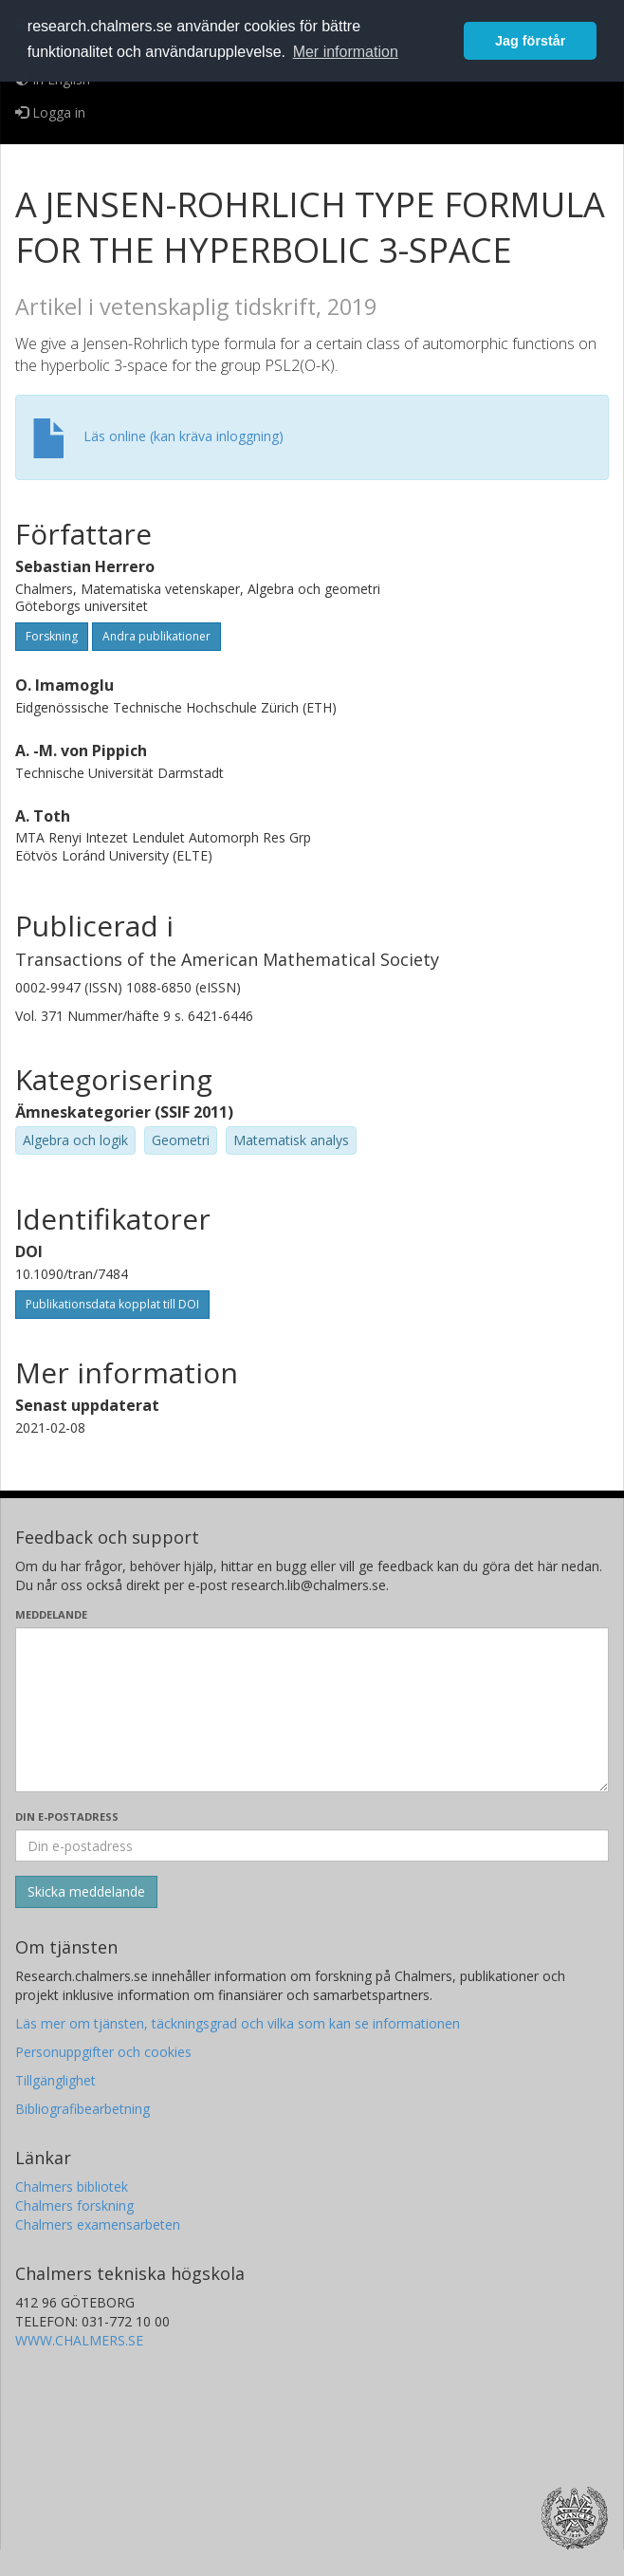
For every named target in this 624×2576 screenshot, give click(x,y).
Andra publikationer (156, 636)
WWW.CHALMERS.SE (79, 2340)
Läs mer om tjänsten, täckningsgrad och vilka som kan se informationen (237, 2023)
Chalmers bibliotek (71, 2187)
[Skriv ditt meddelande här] (312, 1709)
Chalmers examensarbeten (97, 2224)
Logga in (50, 112)
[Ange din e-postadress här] (312, 1845)
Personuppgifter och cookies (103, 2052)
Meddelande (51, 1614)
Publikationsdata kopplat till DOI (112, 1304)
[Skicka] (86, 1892)
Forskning (52, 636)
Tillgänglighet (55, 2080)
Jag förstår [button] (530, 40)
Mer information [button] (345, 52)
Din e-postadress (67, 1816)
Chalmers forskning (74, 2205)
